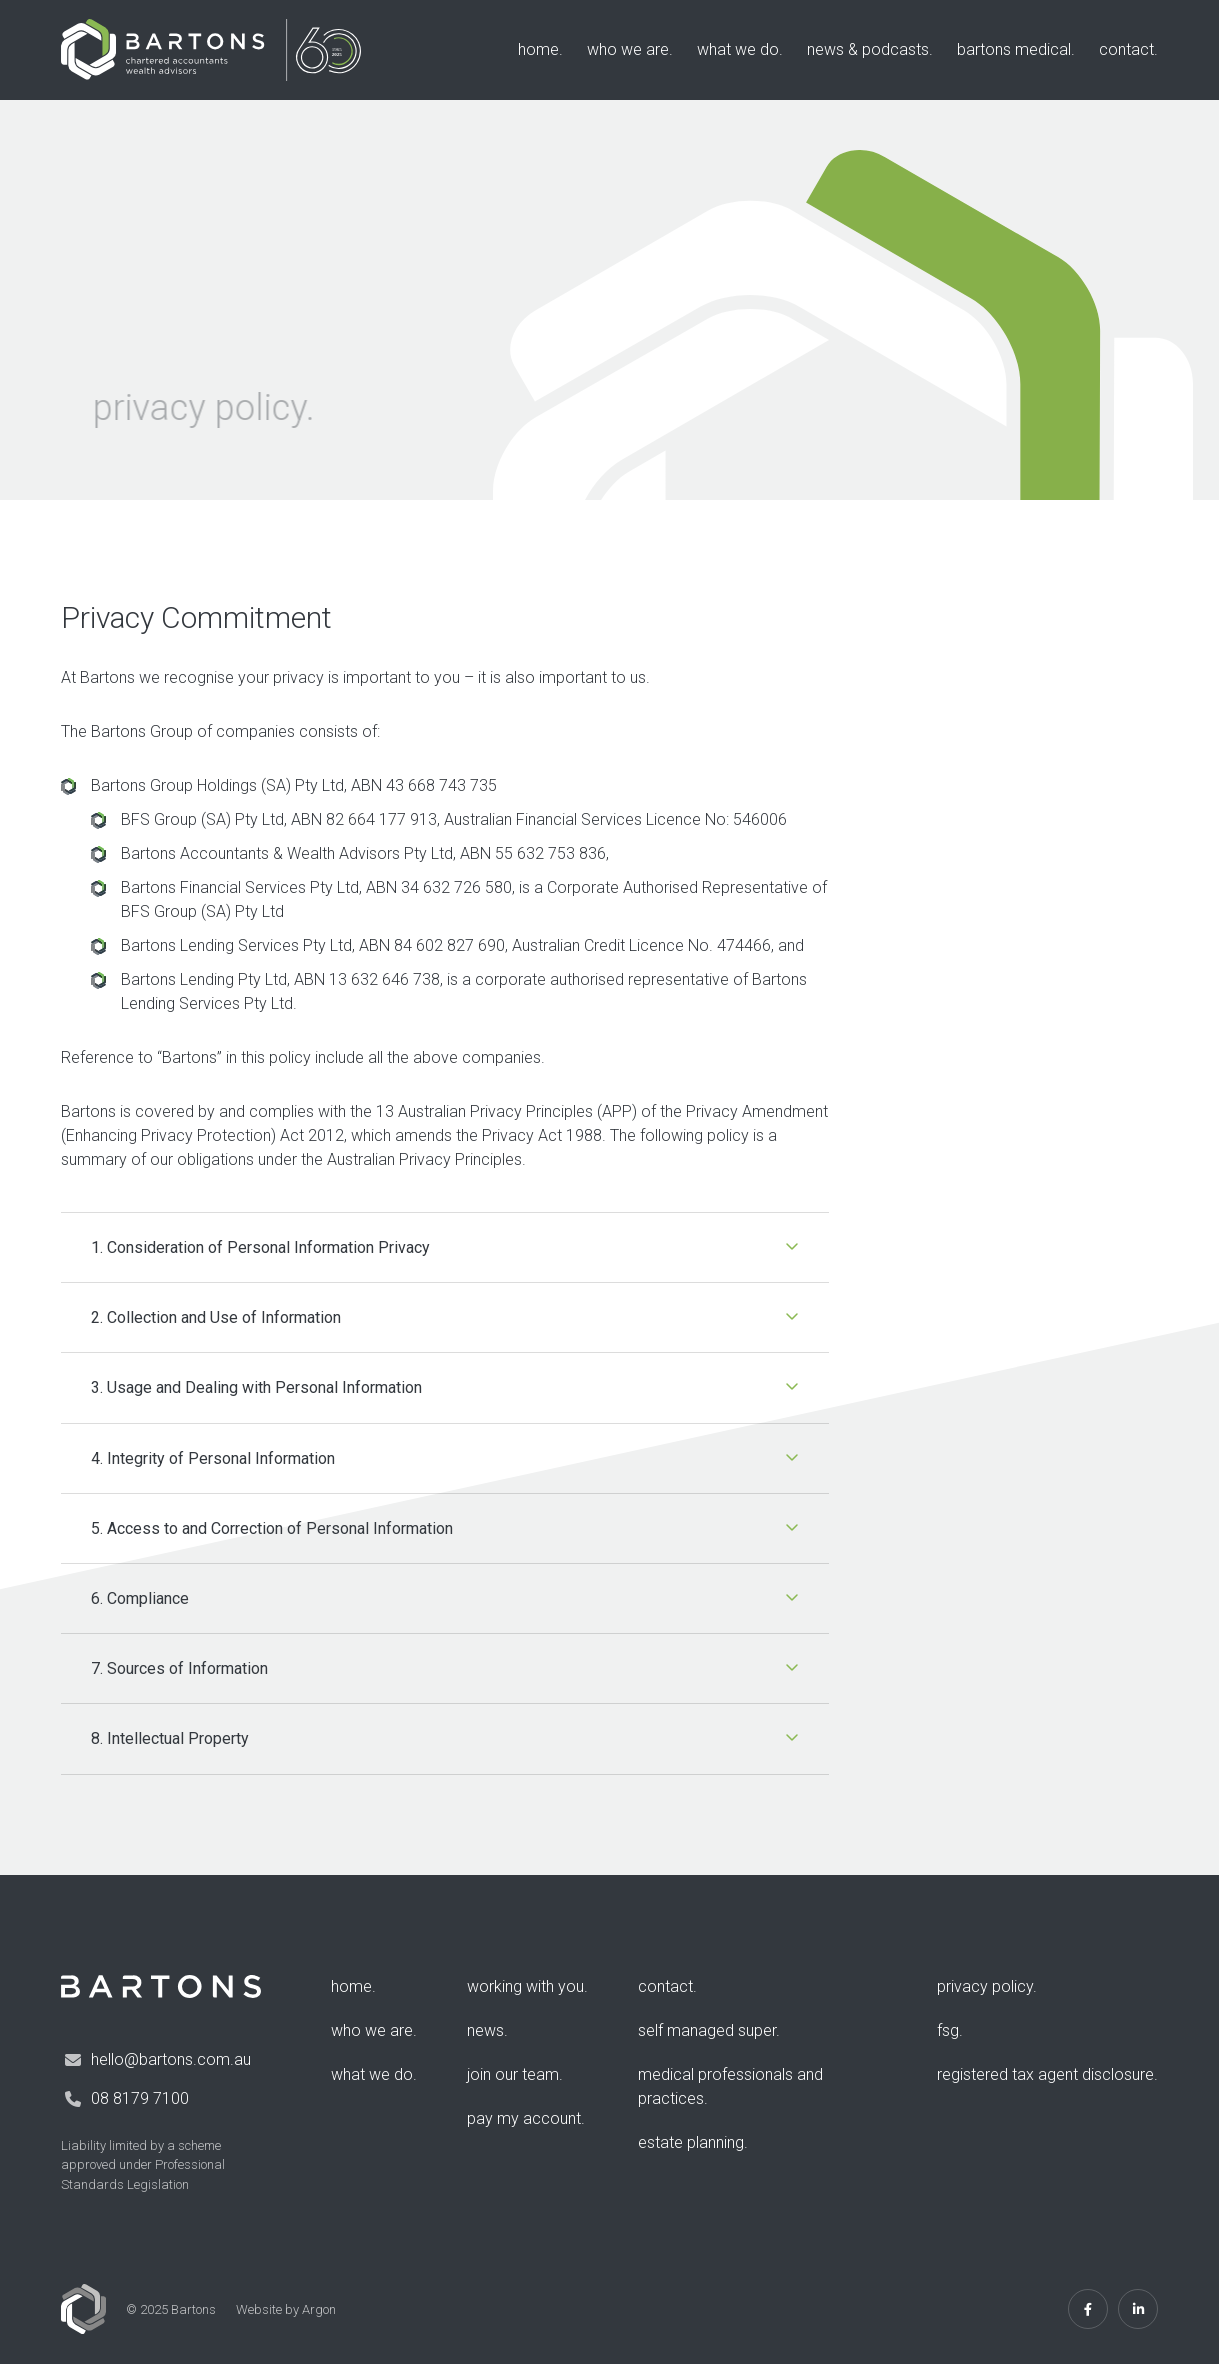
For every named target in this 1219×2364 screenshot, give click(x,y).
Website (259, 2309)
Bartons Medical (1014, 49)
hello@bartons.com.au (171, 2059)
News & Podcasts (868, 49)
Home (538, 49)
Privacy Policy (985, 1986)
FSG (948, 2030)
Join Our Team (513, 2074)
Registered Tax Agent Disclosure (1045, 2074)
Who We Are (628, 49)
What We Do (738, 49)
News (485, 2030)
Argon (319, 2309)
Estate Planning (691, 2142)
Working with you (525, 1986)
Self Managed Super (707, 2030)
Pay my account (524, 2118)
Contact (1126, 49)
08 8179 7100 (140, 2098)
